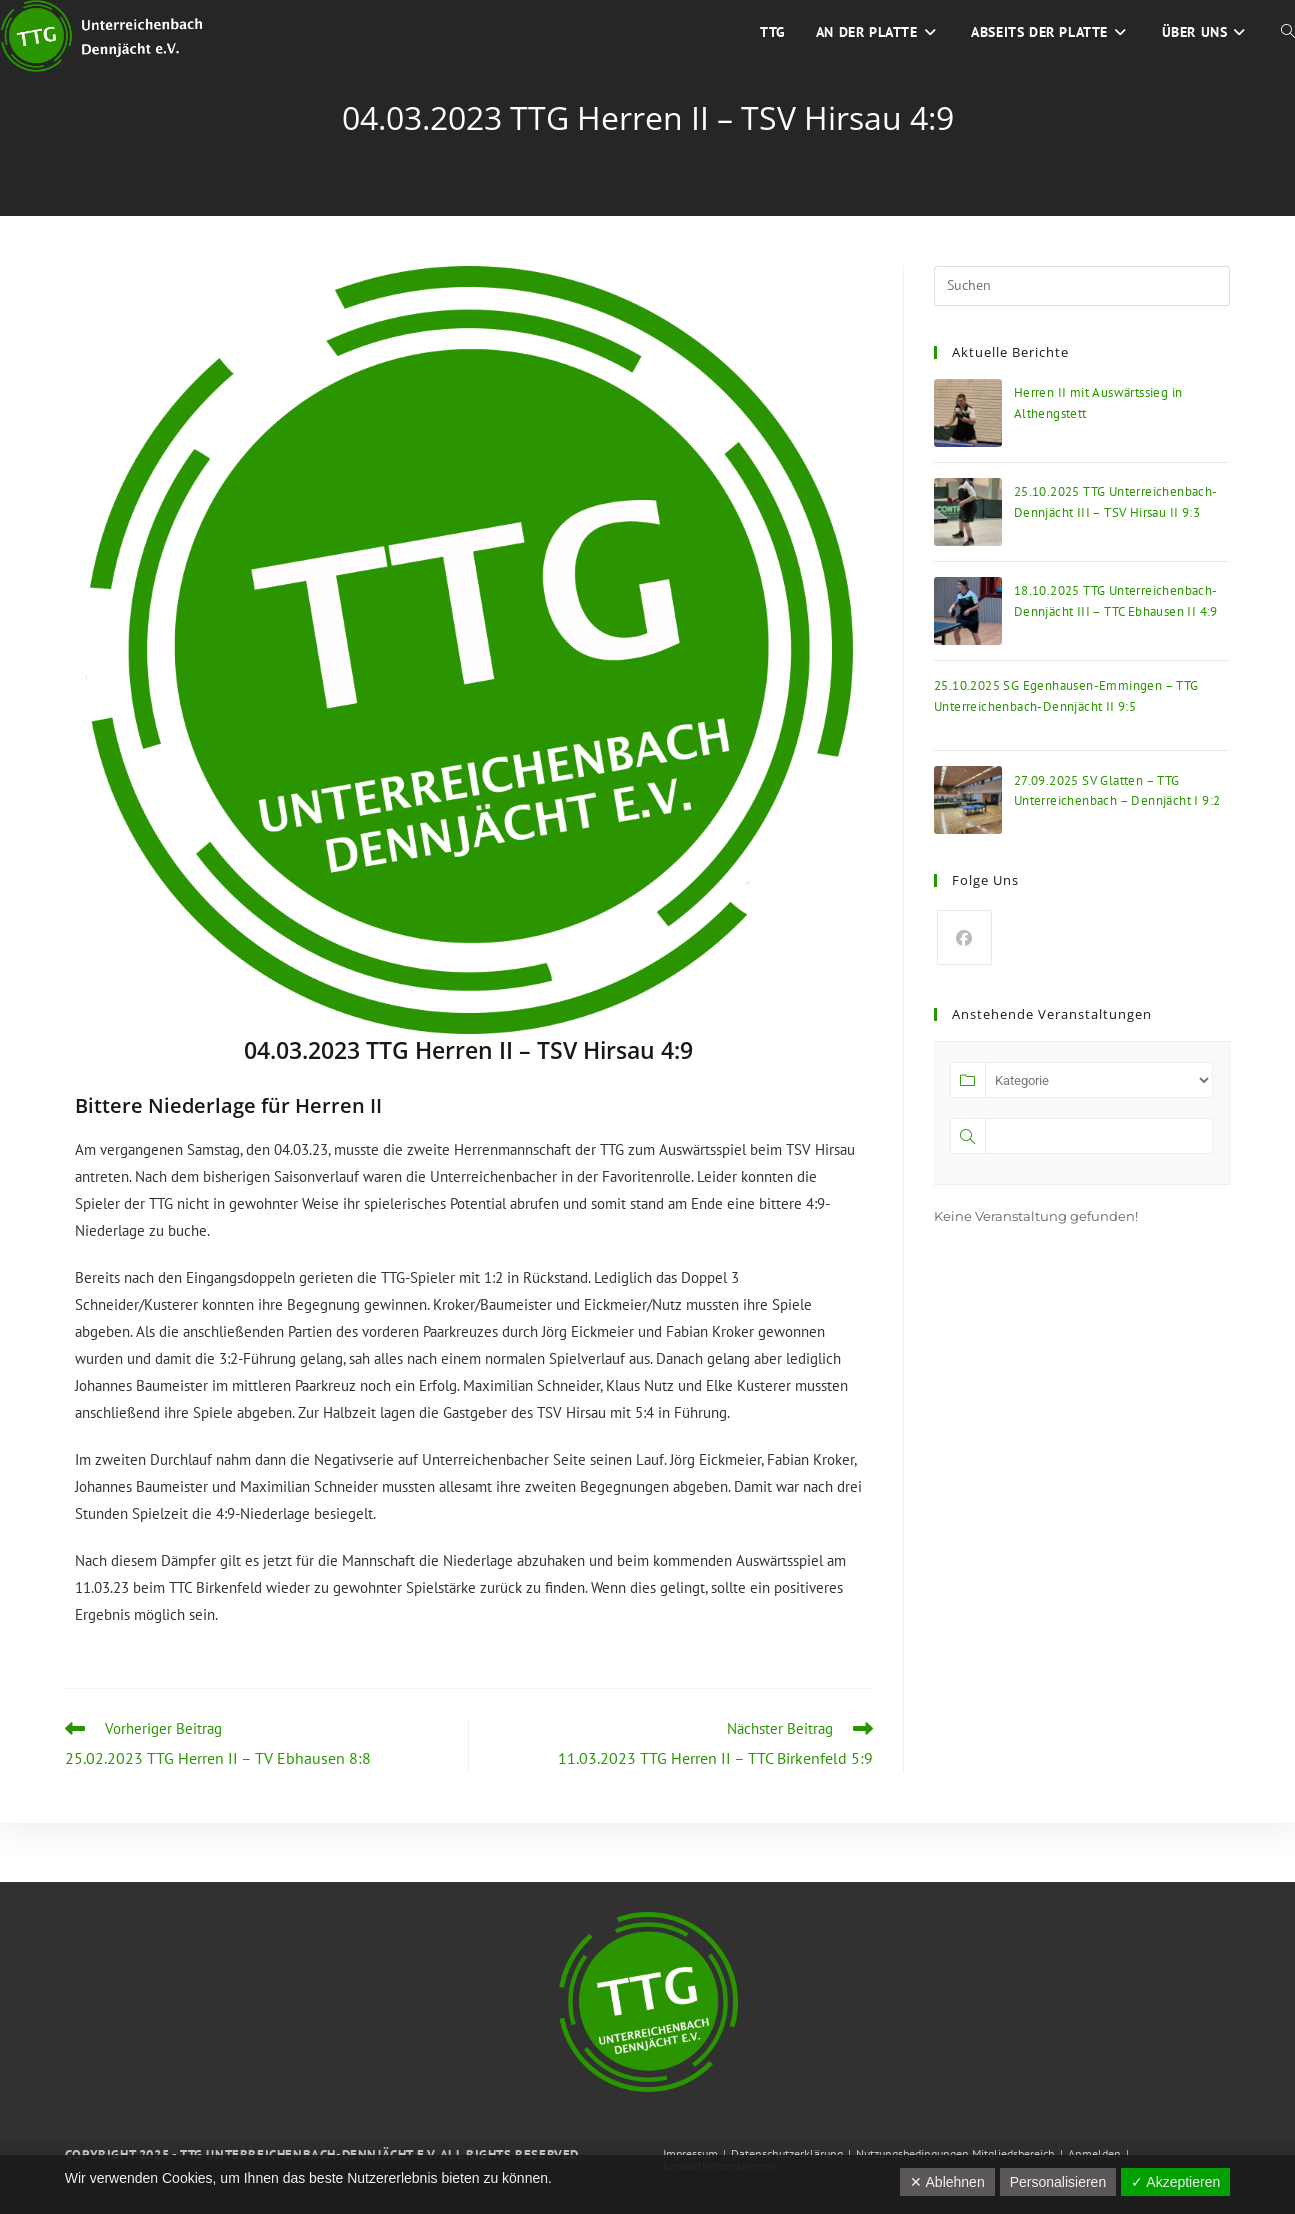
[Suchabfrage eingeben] (1082, 286)
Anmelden (1094, 2153)
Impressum (690, 2153)
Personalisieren (1058, 2182)
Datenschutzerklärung (787, 2153)
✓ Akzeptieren (1175, 2182)
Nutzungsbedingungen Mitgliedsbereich (955, 2153)
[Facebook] (964, 937)
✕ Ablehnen (947, 2182)
